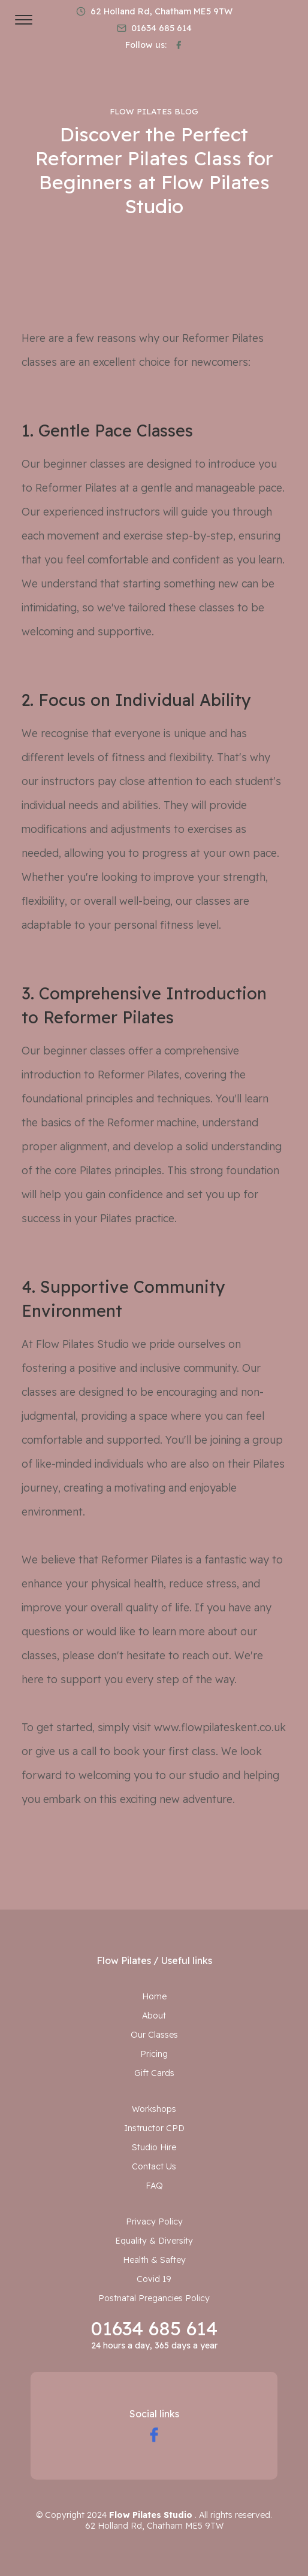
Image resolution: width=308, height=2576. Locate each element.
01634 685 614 (154, 2328)
